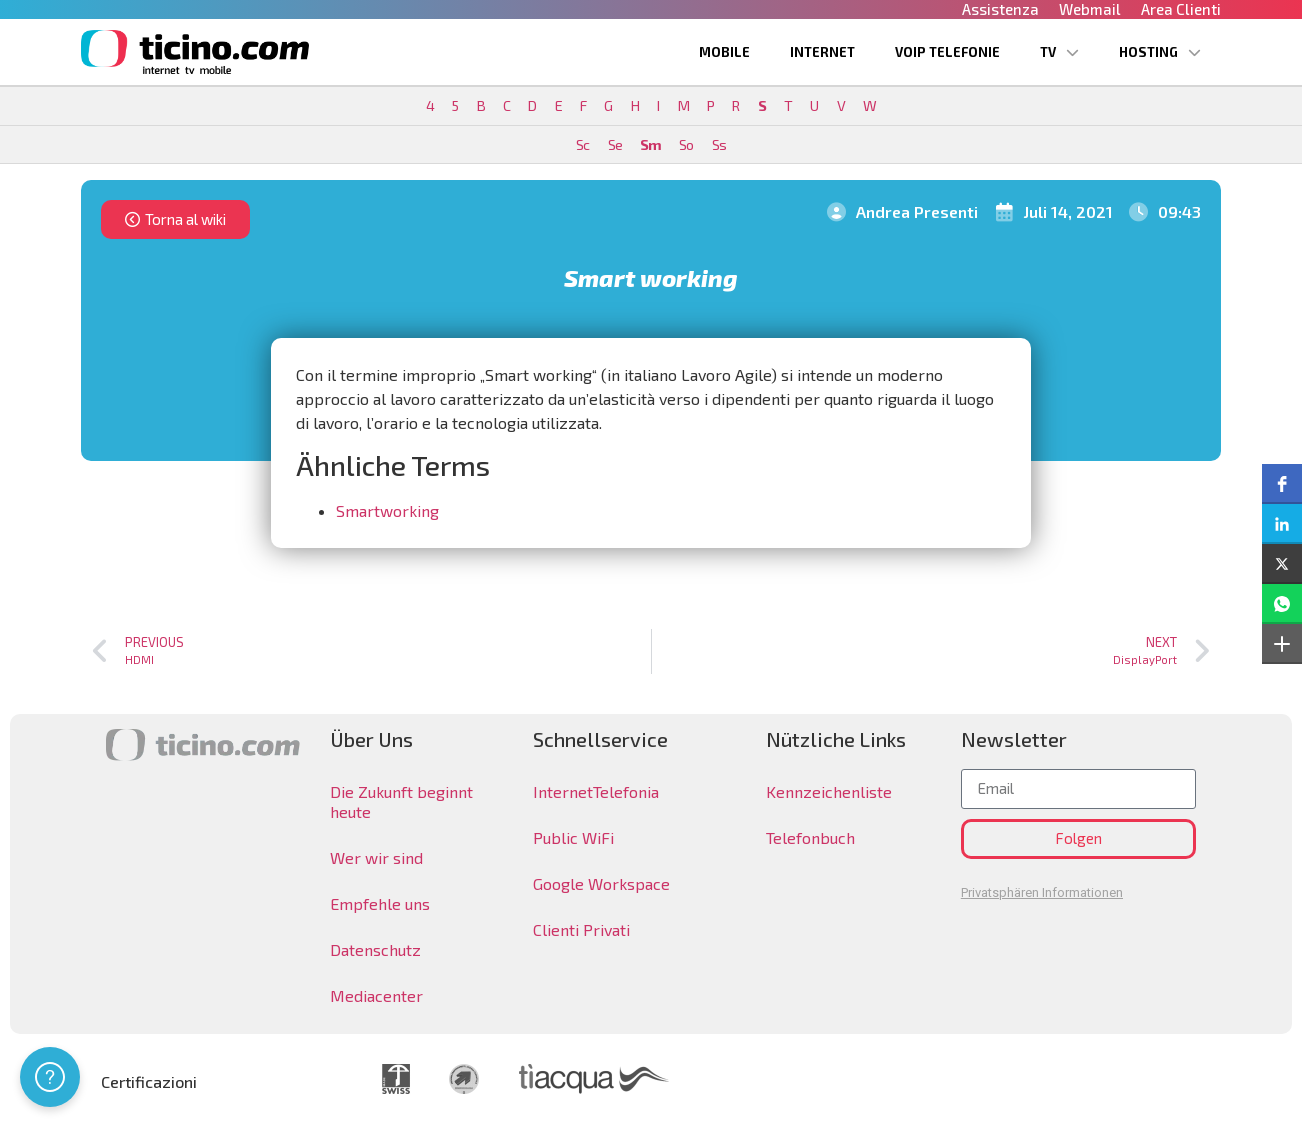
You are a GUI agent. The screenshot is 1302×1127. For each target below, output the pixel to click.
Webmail (1090, 9)
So (686, 144)
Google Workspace (601, 883)
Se (615, 144)
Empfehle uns (380, 903)
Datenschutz (375, 949)
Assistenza (1000, 9)
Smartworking (387, 510)
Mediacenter (376, 995)
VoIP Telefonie (947, 52)
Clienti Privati (581, 929)
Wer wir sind (376, 857)
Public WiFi (573, 837)
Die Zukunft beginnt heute (401, 801)
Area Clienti (1181, 9)
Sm (650, 144)
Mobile (724, 52)
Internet (822, 52)
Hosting (1160, 52)
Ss (719, 144)
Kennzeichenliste (829, 791)
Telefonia (626, 791)
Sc (582, 144)
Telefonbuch (810, 837)
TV (1059, 52)
